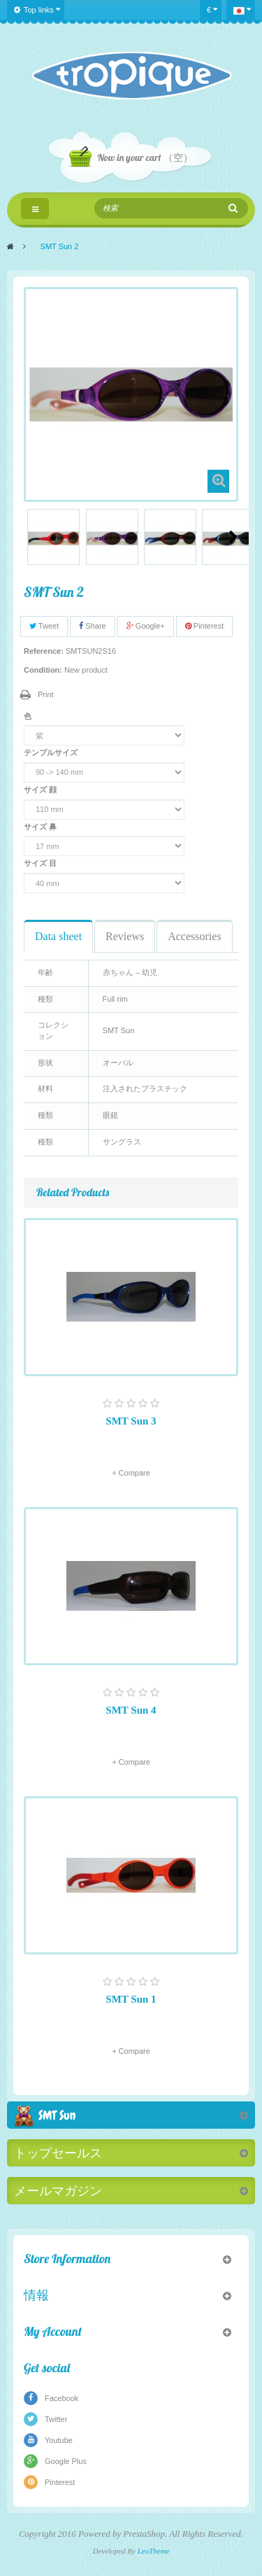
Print (46, 694)
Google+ (145, 626)
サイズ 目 (41, 863)
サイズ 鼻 (41, 826)
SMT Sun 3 (130, 1421)
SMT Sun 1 (130, 1999)
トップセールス (58, 2153)
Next (233, 537)
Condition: (43, 670)
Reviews (124, 936)
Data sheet (58, 936)
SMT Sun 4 (130, 1710)
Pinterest (204, 626)
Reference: (44, 651)
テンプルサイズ (52, 752)
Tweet (44, 626)
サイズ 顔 (41, 789)
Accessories (194, 936)
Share (92, 626)
